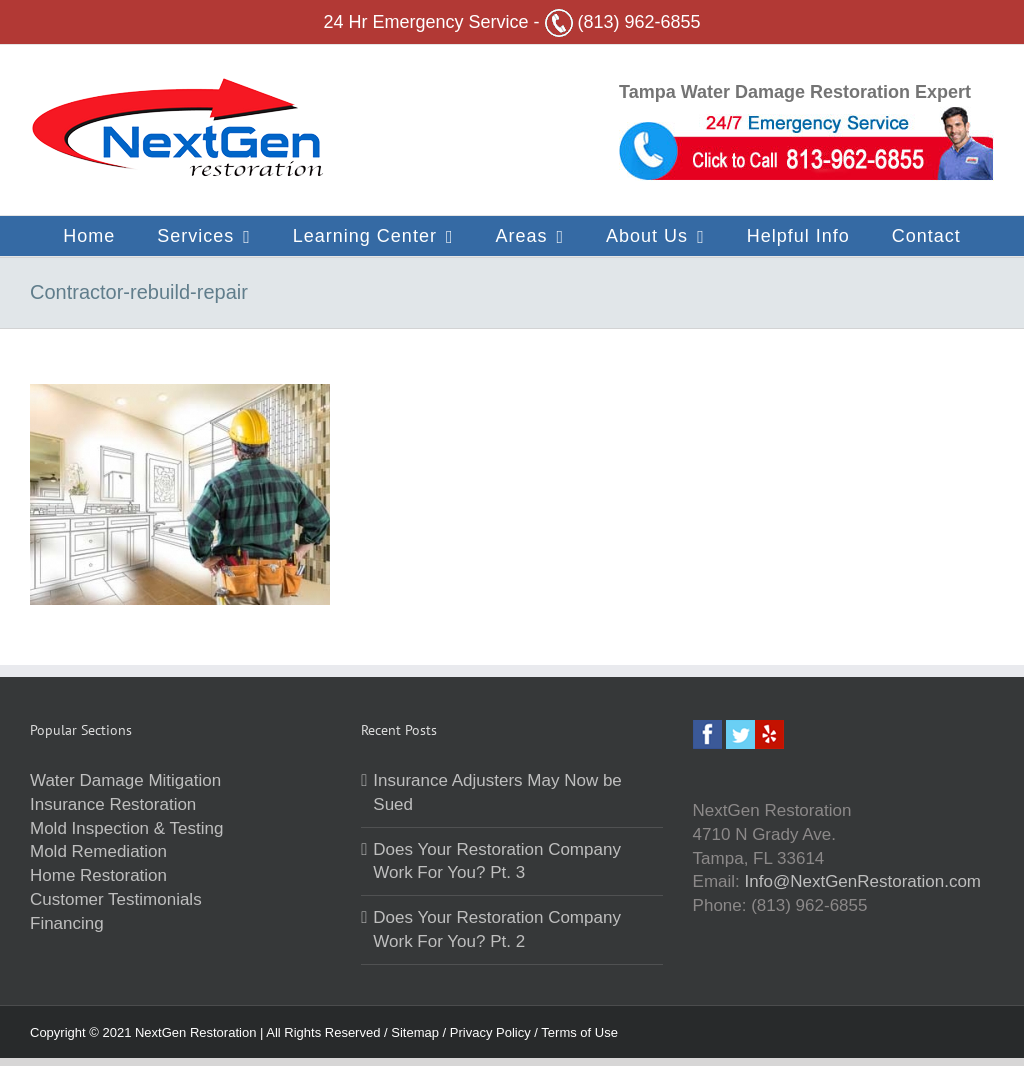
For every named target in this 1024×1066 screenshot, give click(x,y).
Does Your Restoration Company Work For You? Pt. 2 (497, 929)
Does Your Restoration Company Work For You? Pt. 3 (497, 861)
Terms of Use (579, 1032)
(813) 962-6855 (623, 22)
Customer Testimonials (116, 899)
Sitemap (416, 1032)
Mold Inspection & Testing (126, 828)
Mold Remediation (98, 851)
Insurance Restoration (113, 804)
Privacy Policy (492, 1032)
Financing (67, 923)
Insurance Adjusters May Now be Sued (497, 792)
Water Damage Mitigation (125, 780)
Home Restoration (98, 875)
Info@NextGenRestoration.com (863, 881)
